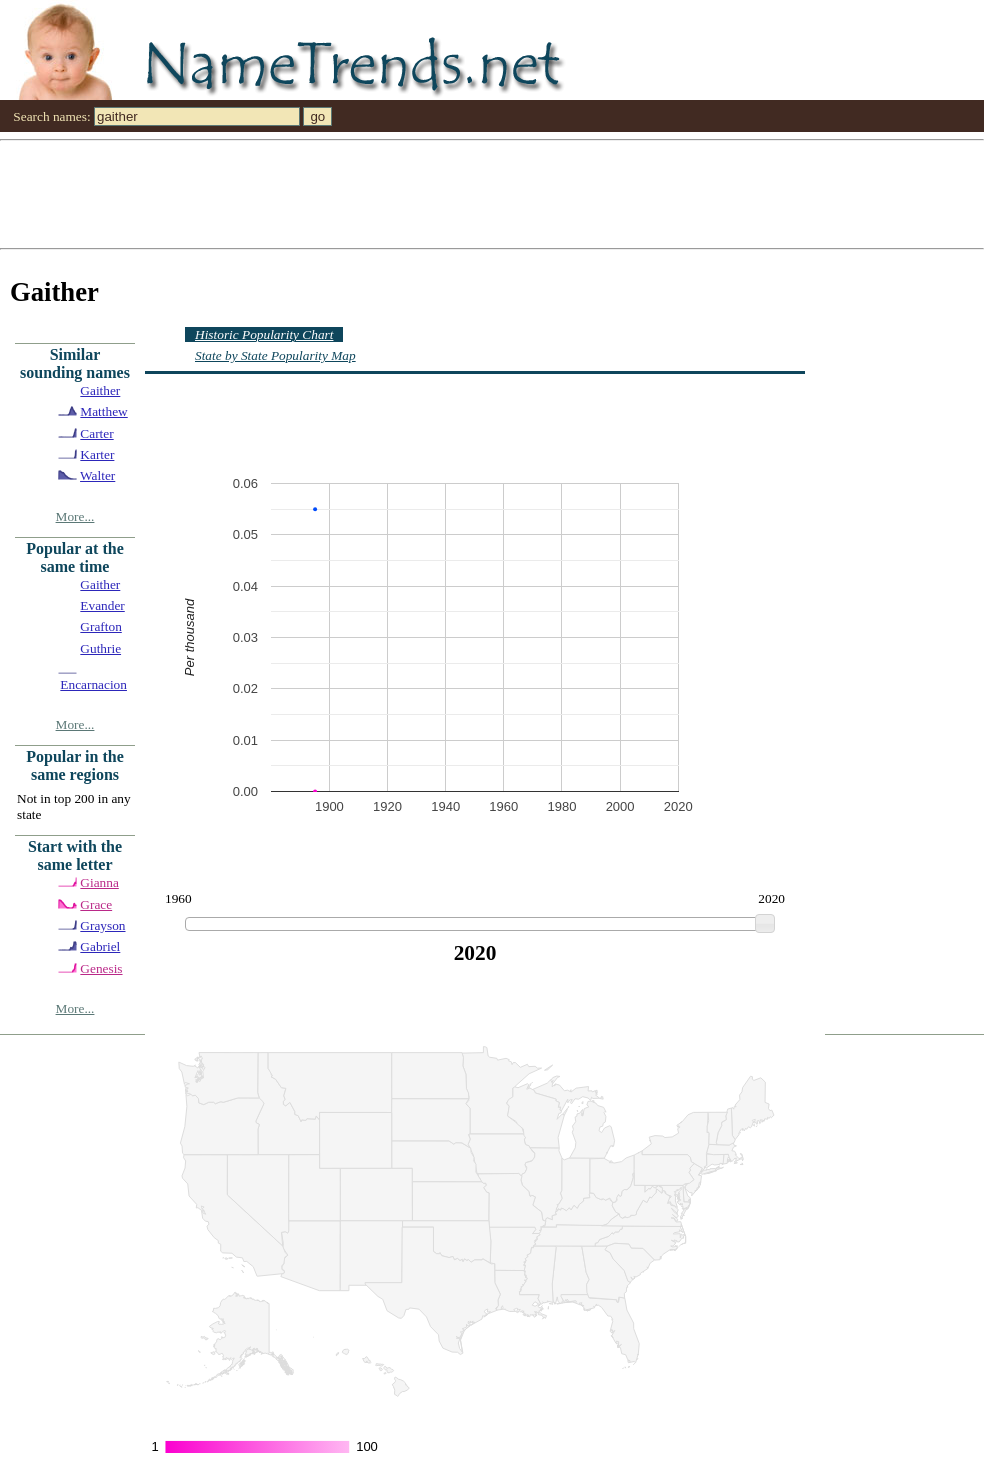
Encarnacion (93, 684)
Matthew (103, 411)
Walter (97, 475)
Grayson (102, 925)
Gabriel (100, 946)
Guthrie (100, 648)
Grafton (100, 626)
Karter (97, 454)
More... (75, 516)
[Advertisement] (492, 193)
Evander (102, 605)
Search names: (51, 116)
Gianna (99, 882)
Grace (96, 904)
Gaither (100, 390)
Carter (96, 433)
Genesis (101, 968)
